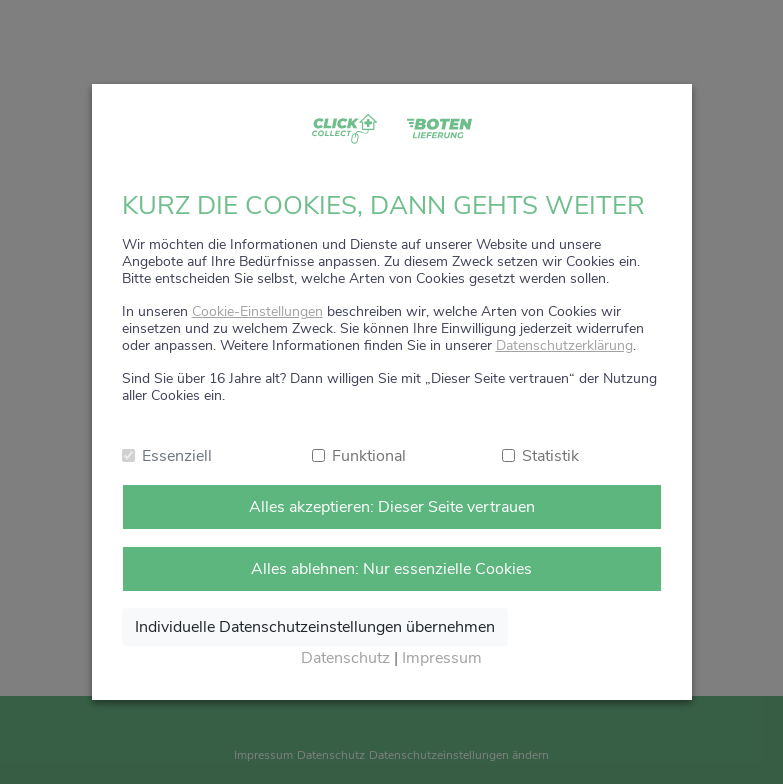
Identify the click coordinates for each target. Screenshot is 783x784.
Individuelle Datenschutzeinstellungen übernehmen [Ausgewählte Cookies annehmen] (315, 627)
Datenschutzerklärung (564, 345)
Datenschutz (345, 658)
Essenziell (177, 456)
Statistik (550, 456)
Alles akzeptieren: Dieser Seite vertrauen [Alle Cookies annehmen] (392, 507)
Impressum (442, 658)
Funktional (369, 456)
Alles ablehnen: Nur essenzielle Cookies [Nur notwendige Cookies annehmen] (391, 569)
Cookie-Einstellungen (257, 311)
